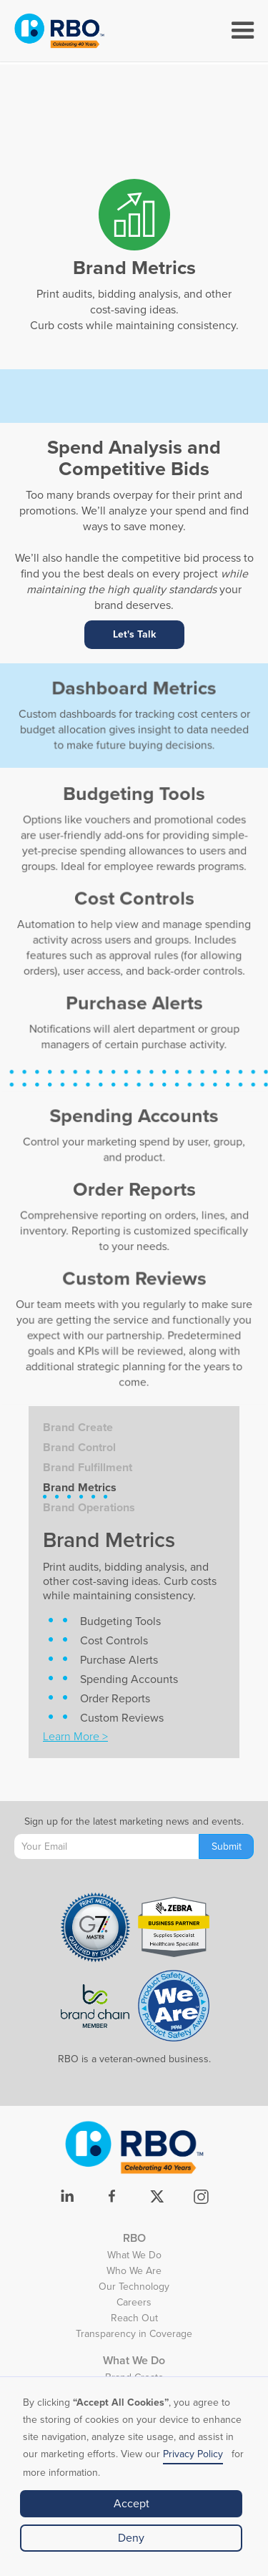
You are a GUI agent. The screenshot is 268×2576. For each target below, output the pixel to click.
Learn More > (75, 1736)
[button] (243, 31)
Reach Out (134, 2320)
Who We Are (134, 2272)
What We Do (134, 2257)
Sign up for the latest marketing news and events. (134, 1821)
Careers (134, 2304)
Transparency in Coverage (134, 2335)
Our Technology (134, 2288)
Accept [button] (131, 2504)
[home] (59, 31)
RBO (134, 2238)
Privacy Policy (193, 2454)
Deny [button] (131, 2538)
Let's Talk (134, 634)
